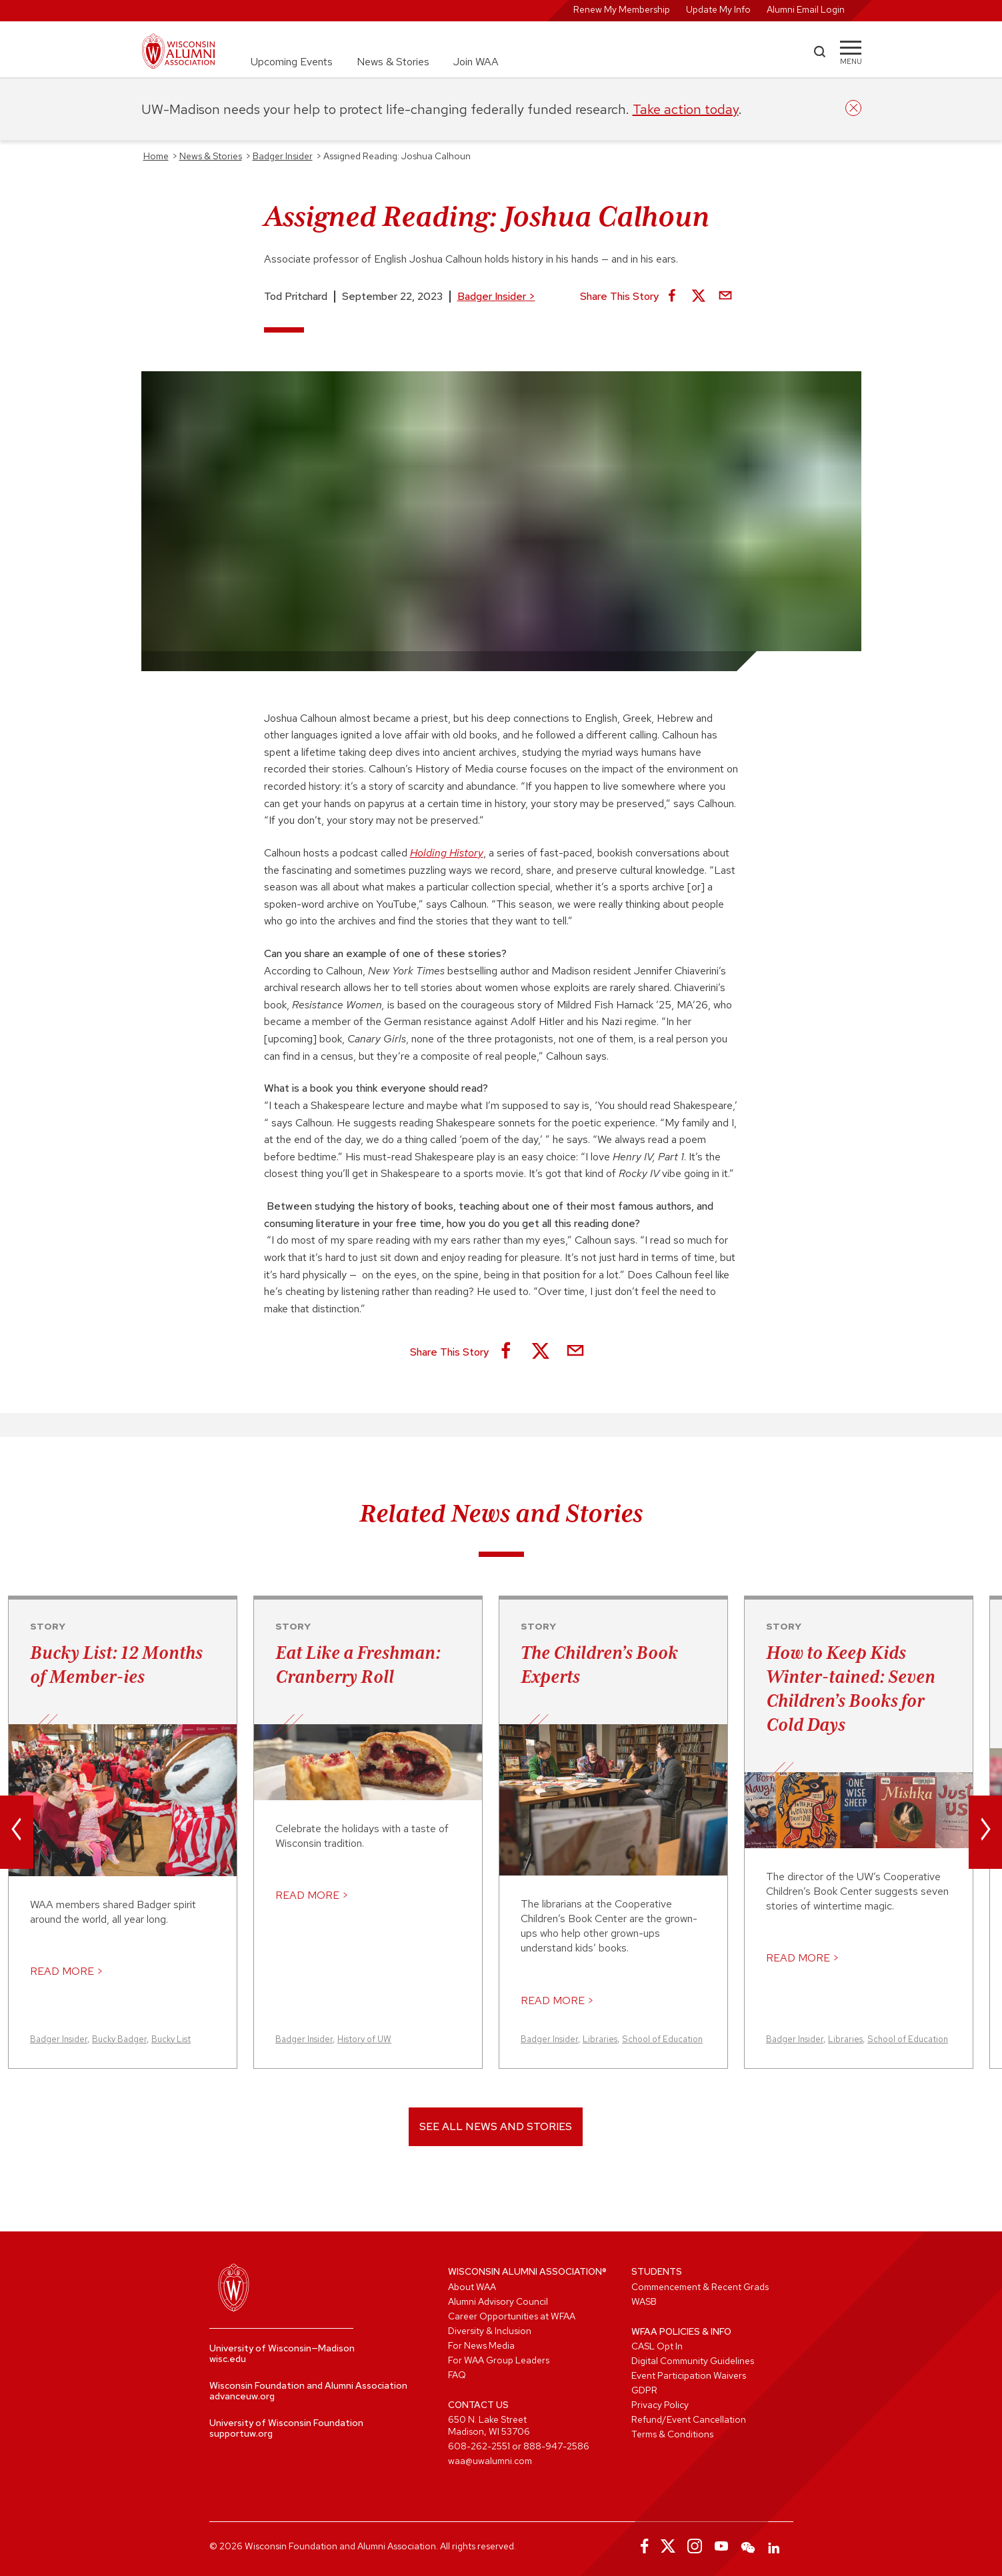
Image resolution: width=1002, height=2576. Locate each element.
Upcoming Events (292, 62)
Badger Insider (496, 296)
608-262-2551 (479, 2446)
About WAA (472, 2287)
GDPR (644, 2390)
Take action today (686, 109)
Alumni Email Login (806, 9)
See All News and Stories (495, 2126)
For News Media (481, 2345)
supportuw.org (241, 2433)
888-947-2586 (556, 2446)
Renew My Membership (621, 9)
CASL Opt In (657, 2346)
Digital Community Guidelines (692, 2361)
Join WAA (476, 62)
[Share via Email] (725, 296)
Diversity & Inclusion (489, 2331)
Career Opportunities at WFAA (511, 2316)
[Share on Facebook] (672, 296)
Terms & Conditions (672, 2434)
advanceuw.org (242, 2396)
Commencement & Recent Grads (700, 2287)
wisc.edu (227, 2359)
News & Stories (393, 62)
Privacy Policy (660, 2405)
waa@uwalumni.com (490, 2461)
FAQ (457, 2375)
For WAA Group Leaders (498, 2360)
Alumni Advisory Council (498, 2301)
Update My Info (718, 9)
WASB (644, 2301)
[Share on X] (698, 296)
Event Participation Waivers (688, 2375)
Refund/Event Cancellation (688, 2419)
